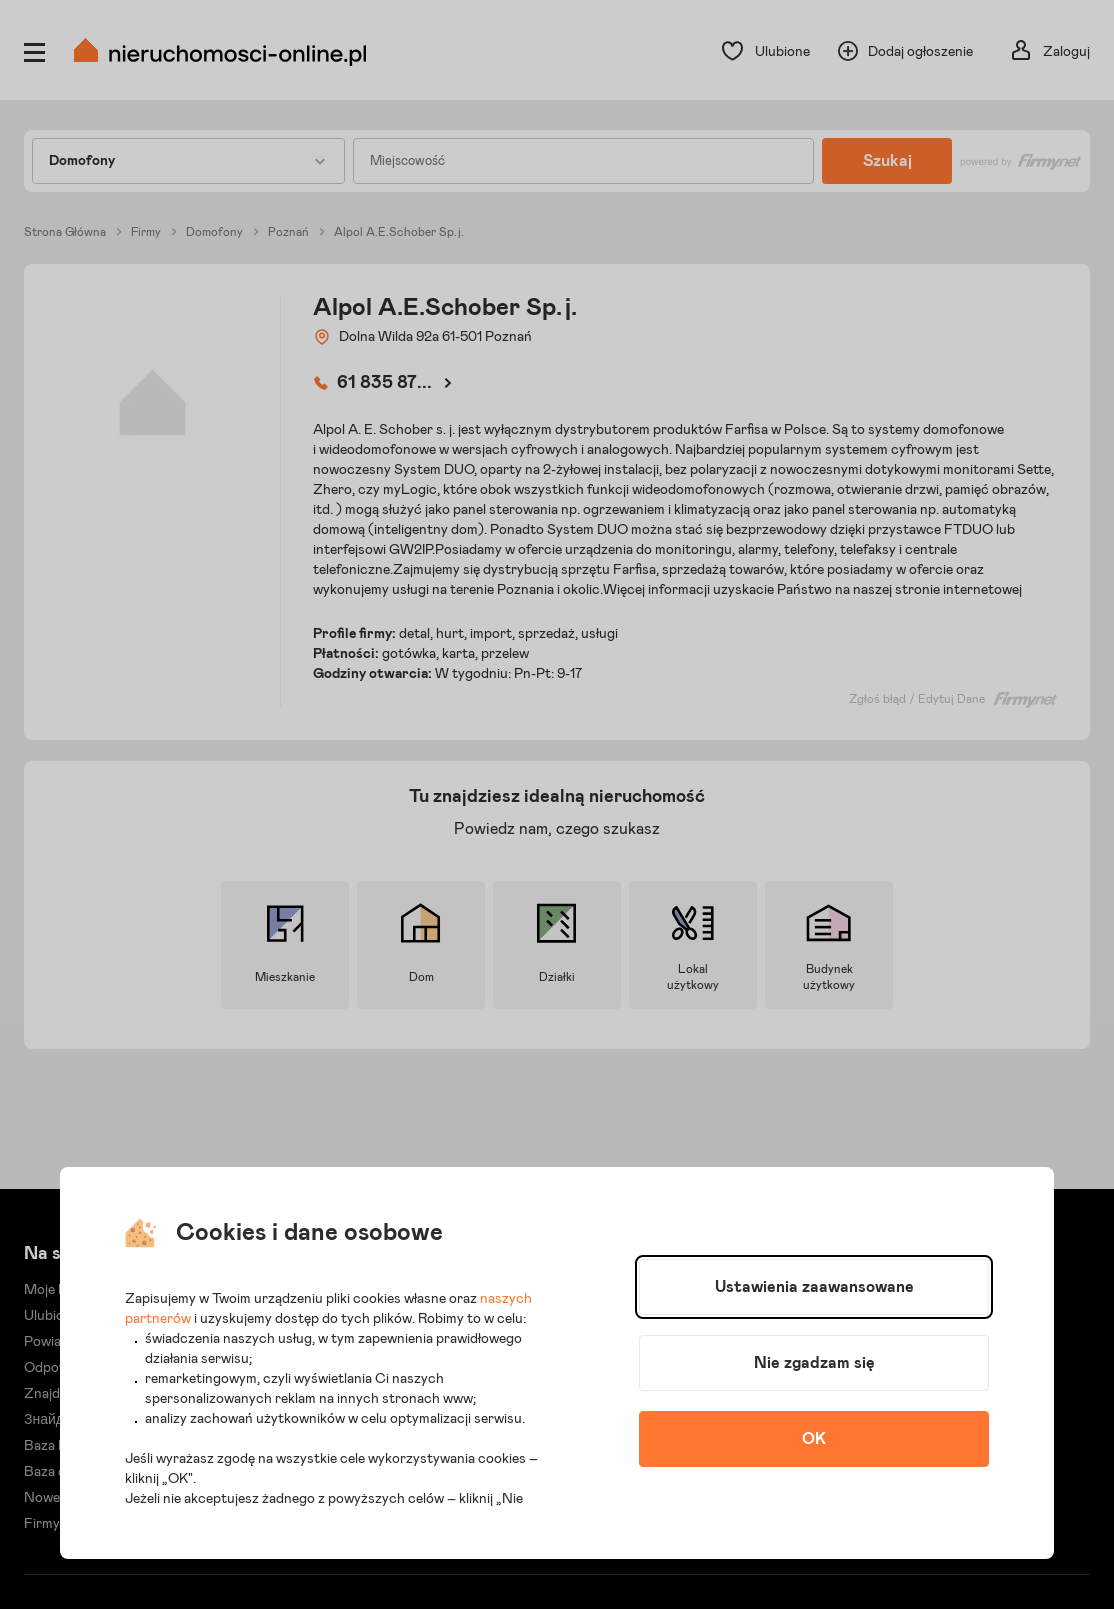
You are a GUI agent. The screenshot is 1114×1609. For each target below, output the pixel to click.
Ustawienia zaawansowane (814, 1287)
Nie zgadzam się (814, 1363)
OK (814, 1439)
